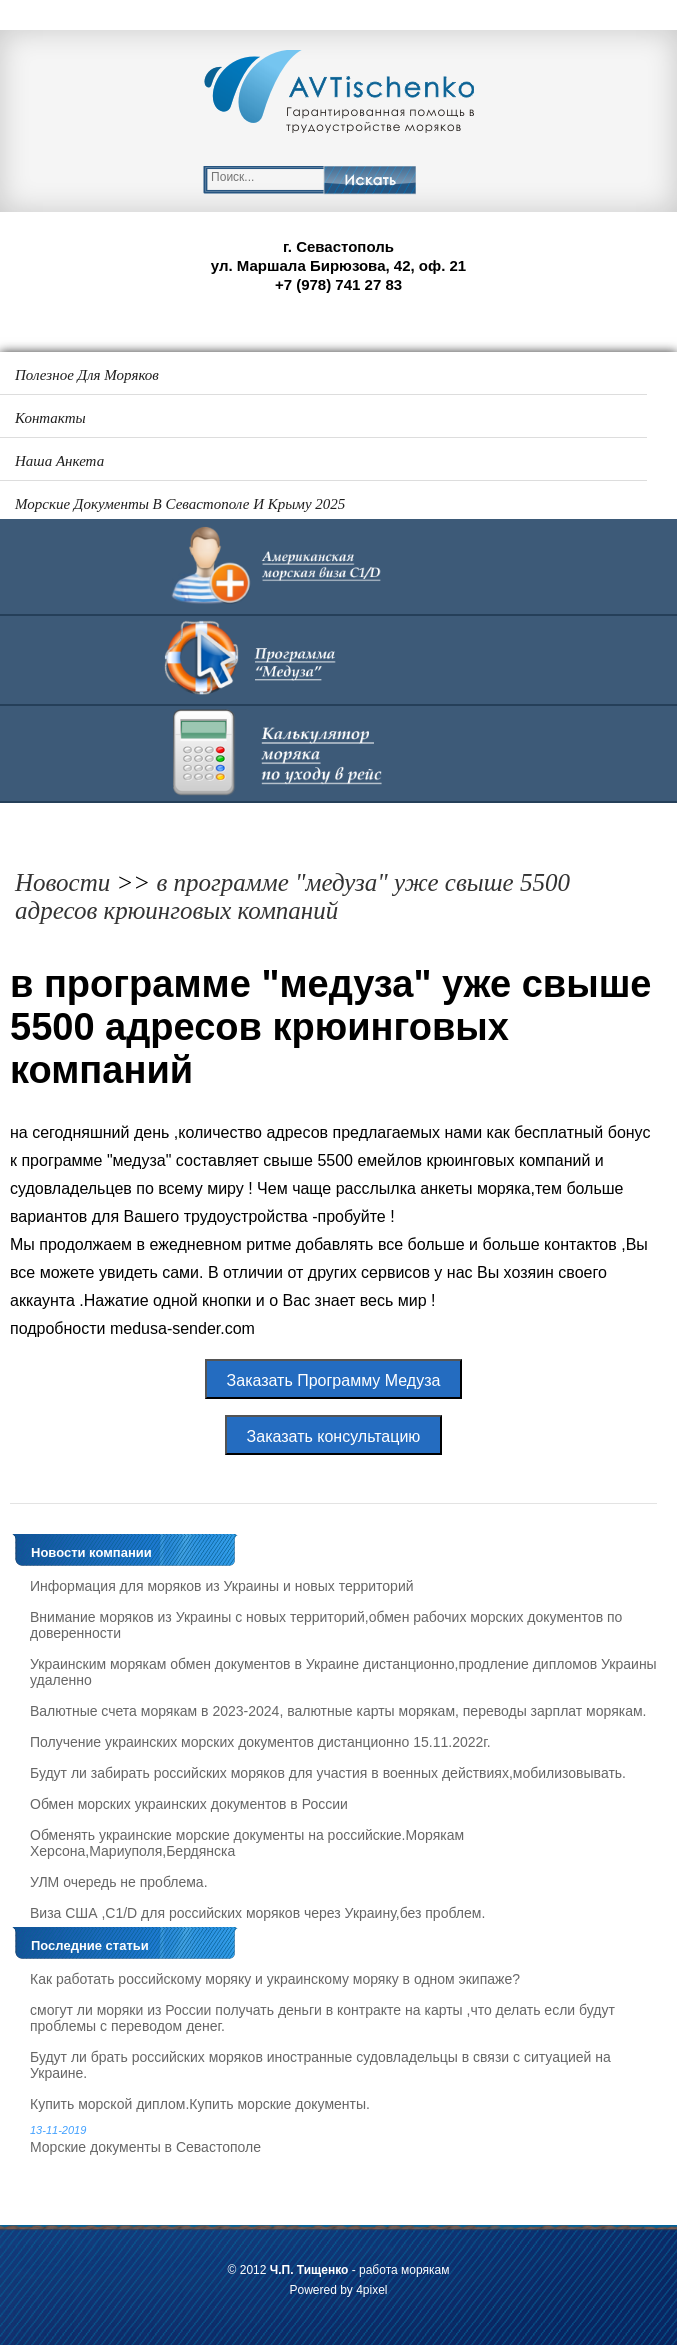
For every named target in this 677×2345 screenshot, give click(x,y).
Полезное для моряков (87, 375)
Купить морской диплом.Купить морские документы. (200, 2104)
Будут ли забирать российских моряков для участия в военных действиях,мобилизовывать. (328, 1773)
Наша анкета (59, 461)
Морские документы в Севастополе (343, 2139)
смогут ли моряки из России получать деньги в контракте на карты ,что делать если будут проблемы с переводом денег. (322, 2018)
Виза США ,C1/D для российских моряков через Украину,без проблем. (257, 1913)
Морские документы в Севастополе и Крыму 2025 (180, 504)
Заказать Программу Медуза (334, 1380)
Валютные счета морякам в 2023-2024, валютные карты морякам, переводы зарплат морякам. (338, 1711)
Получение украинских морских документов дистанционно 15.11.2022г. (260, 1742)
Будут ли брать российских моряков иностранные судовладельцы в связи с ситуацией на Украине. (320, 2065)
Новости (62, 882)
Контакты (50, 418)
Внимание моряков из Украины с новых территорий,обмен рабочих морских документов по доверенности (326, 1625)
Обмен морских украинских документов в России (189, 1804)
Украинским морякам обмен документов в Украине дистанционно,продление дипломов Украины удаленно (343, 1672)
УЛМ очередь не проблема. (119, 1882)
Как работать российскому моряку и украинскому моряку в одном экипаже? (275, 1979)
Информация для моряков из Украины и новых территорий (222, 1586)
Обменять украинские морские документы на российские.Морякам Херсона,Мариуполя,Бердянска (247, 1843)
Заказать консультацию (334, 1436)
